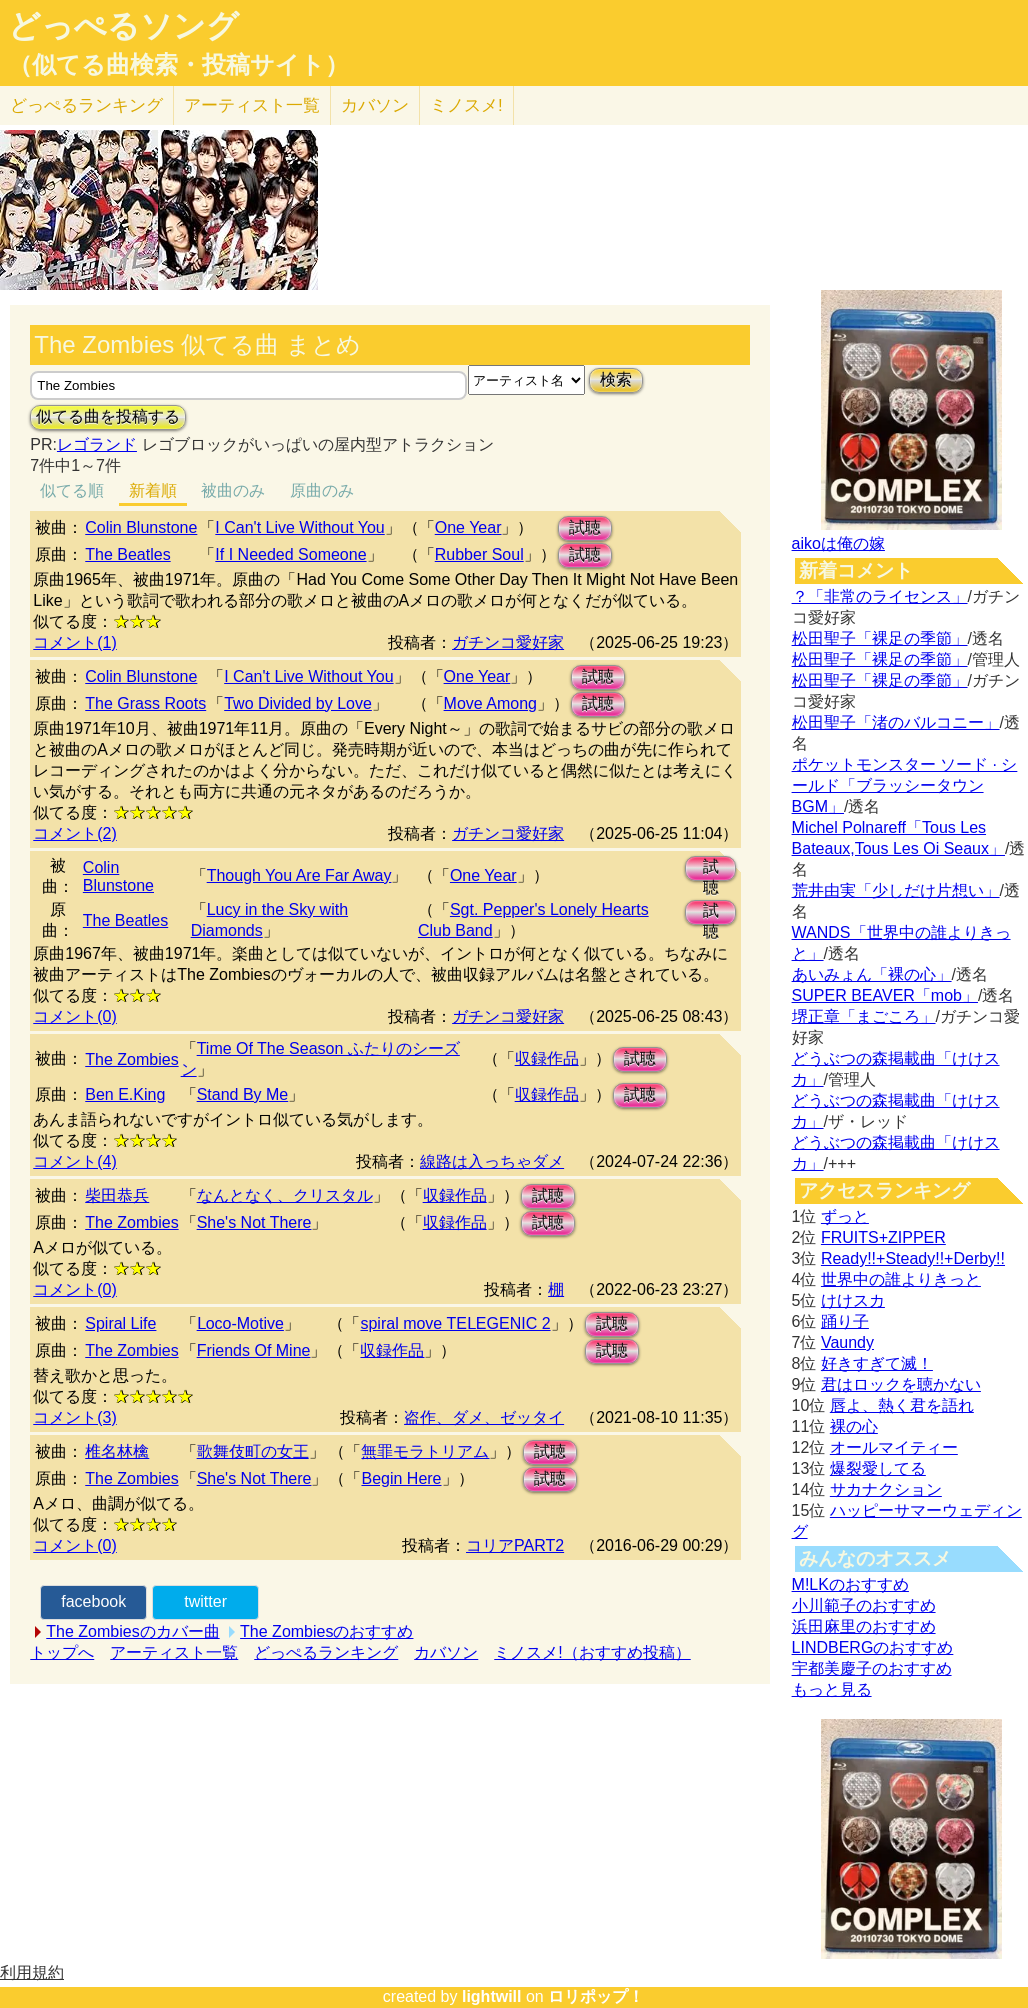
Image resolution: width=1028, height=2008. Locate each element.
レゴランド (97, 444)
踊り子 (845, 1321)
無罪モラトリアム (425, 1451)
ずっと (845, 1216)
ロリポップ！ (596, 1996)
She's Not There (254, 1222)
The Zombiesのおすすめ (326, 1631)
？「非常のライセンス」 (880, 596)
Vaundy (847, 1342)
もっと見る (832, 1689)
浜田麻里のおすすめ (864, 1626)
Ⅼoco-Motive (240, 1323)
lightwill (492, 1996)
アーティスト (252, 105)
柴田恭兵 (117, 1195)
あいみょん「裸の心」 (872, 974)
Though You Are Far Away (299, 875)
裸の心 (854, 1426)
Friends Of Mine (254, 1350)
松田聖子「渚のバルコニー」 (896, 722)
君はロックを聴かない (901, 1384)
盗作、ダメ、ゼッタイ (484, 1417)
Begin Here (401, 1478)
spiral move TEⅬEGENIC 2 (455, 1323)
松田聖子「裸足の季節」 (880, 638)
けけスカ (853, 1300)
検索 (616, 379)
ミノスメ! (466, 105)
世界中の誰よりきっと (901, 1279)
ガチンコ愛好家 (508, 642)
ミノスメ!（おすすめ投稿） (592, 1652)
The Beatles (127, 554)
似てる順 (72, 490)
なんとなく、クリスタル (285, 1195)
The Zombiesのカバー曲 (132, 1631)
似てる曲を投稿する (108, 416)
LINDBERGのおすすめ (873, 1647)
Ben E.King (125, 1094)
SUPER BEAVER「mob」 (885, 995)
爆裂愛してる (878, 1468)
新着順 (153, 490)
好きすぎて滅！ (877, 1363)
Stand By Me (243, 1094)
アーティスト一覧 (174, 1652)
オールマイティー (894, 1447)
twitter (205, 1601)
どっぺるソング (123, 26)
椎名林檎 (117, 1451)
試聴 (585, 527)
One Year (468, 527)
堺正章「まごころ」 (864, 1016)
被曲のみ (233, 490)
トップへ (62, 1652)
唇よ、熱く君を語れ (902, 1405)
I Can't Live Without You (299, 527)
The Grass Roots (145, 703)
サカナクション (886, 1489)
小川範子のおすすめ (864, 1605)
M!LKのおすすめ (850, 1584)
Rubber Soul (479, 554)
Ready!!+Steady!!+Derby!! (913, 1258)
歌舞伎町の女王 (253, 1451)
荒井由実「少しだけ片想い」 (896, 890)
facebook (93, 1601)
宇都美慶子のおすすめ (872, 1668)
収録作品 (547, 1058)
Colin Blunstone (141, 527)
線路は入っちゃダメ (492, 1161)
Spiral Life (120, 1323)
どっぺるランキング (326, 1652)
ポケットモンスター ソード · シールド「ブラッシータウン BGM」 (905, 785)
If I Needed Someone (290, 554)
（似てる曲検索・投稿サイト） (178, 65)
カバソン (375, 105)
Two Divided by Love (298, 703)
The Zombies (131, 1059)
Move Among (490, 703)
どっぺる (86, 105)
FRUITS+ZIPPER (883, 1237)
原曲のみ (322, 490)
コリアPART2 (515, 1545)
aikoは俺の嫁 (838, 543)
